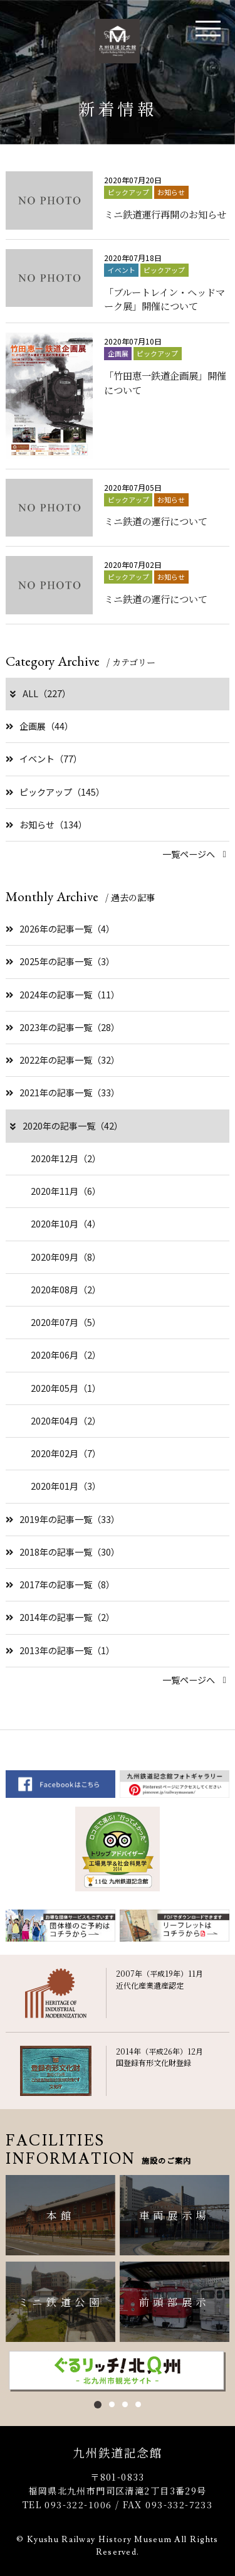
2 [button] (112, 2404)
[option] (117, 2371)
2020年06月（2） (66, 1355)
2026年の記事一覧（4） (60, 928)
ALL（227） (39, 693)
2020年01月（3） (66, 1486)
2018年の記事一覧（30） (63, 1552)
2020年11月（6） (66, 1191)
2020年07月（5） (66, 1322)
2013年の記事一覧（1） (60, 1650)
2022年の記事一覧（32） (63, 1060)
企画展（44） (39, 726)
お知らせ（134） (46, 824)
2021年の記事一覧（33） (63, 1092)
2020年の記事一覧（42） (65, 1126)
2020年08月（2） (66, 1289)
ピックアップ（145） (55, 792)
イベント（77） (44, 758)
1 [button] (98, 2404)
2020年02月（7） (66, 1453)
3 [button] (125, 2404)
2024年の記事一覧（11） (63, 994)
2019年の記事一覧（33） (63, 1519)
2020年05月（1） (66, 1388)
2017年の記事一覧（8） (60, 1584)
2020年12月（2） (66, 1158)
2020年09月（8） (66, 1257)
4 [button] (138, 2404)
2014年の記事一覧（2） (60, 1617)
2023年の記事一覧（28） (63, 1027)
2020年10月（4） (66, 1223)
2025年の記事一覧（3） (60, 961)
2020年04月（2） (66, 1420)
